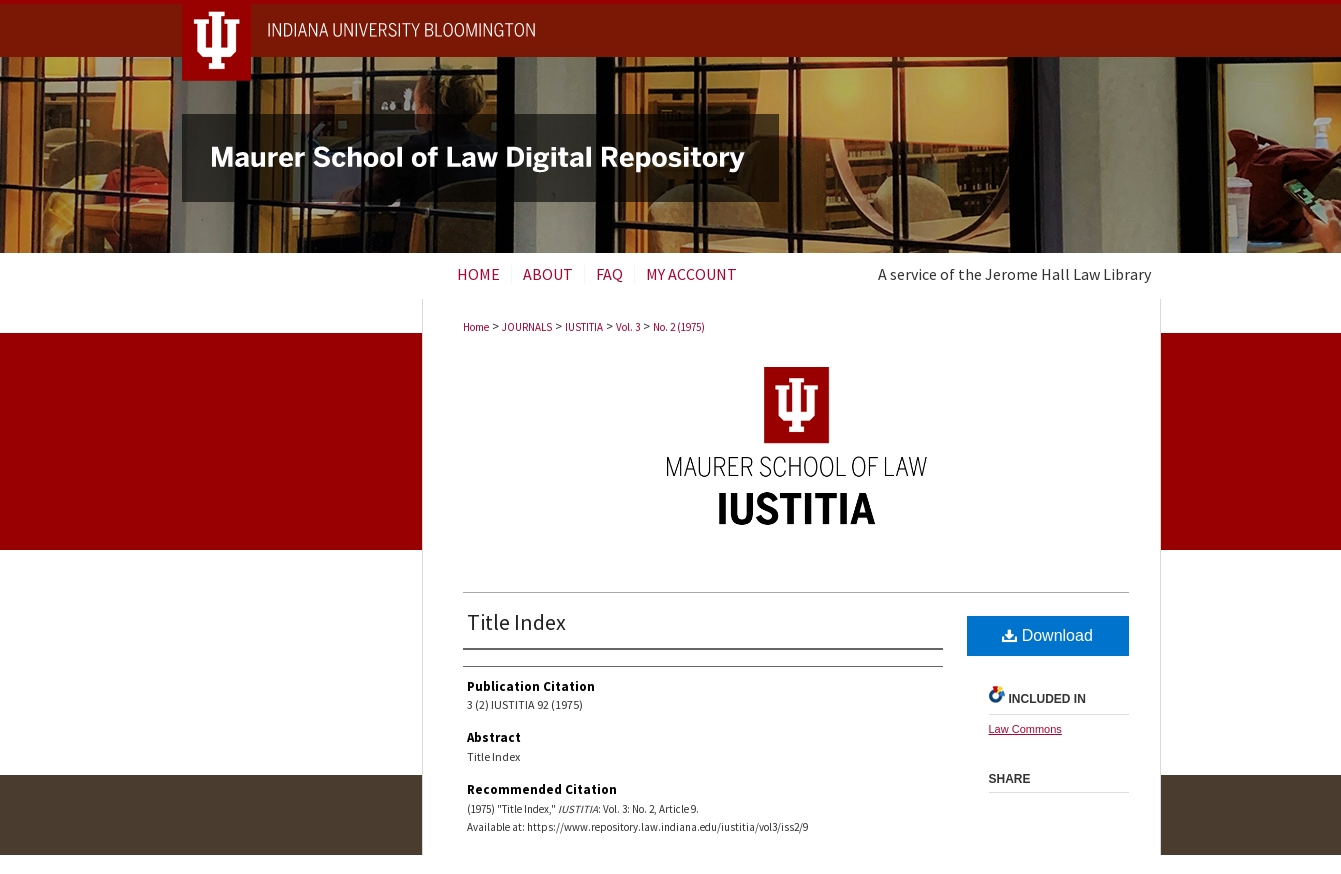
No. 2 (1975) (679, 327)
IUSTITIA (584, 327)
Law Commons (1025, 729)
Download (1047, 635)
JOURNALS (527, 327)
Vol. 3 (628, 327)
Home (476, 327)
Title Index (516, 622)
